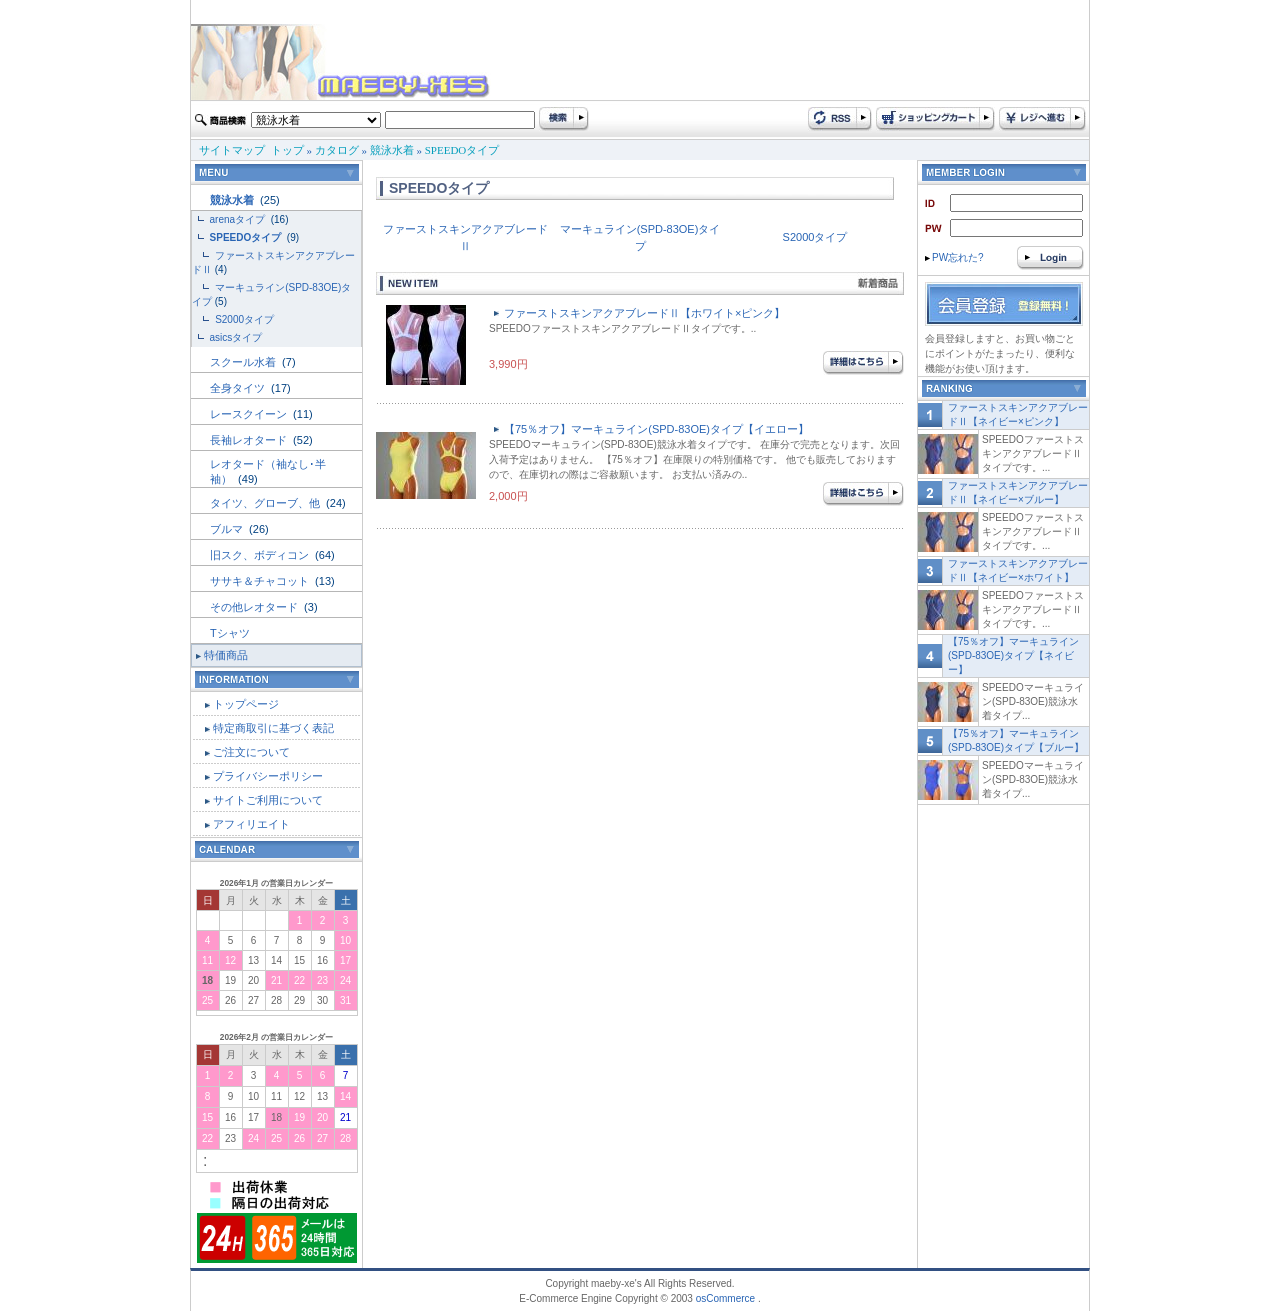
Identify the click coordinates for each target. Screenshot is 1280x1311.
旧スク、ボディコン (261, 555)
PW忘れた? (954, 257)
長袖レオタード (250, 440)
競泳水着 (392, 150)
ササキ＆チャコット (261, 581)
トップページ (246, 704)
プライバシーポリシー (268, 776)
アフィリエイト (251, 824)
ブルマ (228, 529)
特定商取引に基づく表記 (273, 728)
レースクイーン (250, 414)
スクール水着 (244, 362)
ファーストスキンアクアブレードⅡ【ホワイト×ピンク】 (644, 313)
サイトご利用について (268, 800)
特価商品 (226, 655)
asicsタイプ (238, 337)
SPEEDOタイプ (462, 150)
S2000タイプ (244, 319)
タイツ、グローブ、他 (266, 503)
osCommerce (725, 1298)
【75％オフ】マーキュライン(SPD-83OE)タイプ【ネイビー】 (1013, 655)
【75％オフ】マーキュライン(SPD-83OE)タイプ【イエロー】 (656, 429)
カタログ (337, 150)
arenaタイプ (239, 219)
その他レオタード (255, 607)
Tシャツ (230, 633)
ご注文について (251, 752)
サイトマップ (232, 150)
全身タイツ (239, 388)
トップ (287, 150)
